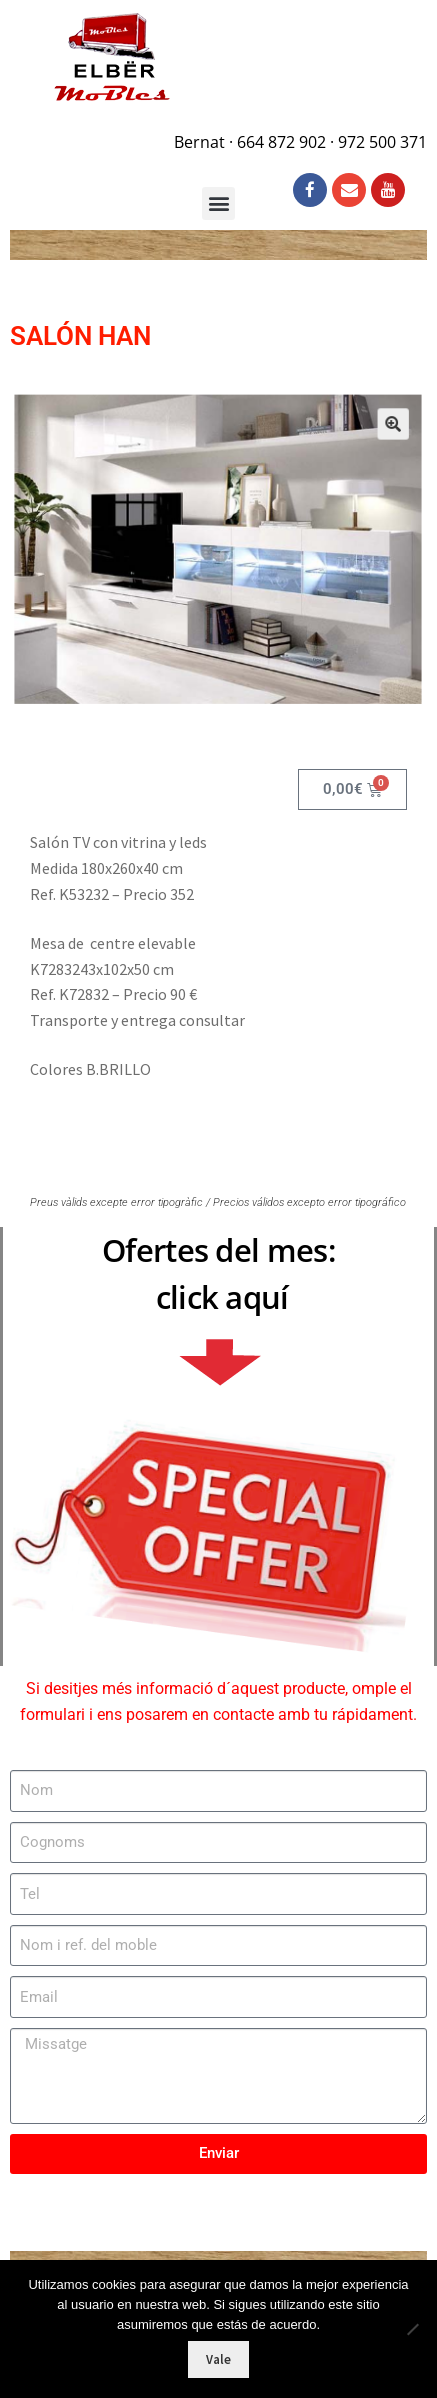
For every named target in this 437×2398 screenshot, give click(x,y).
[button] (378, 435)
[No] (412, 2329)
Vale (218, 2359)
